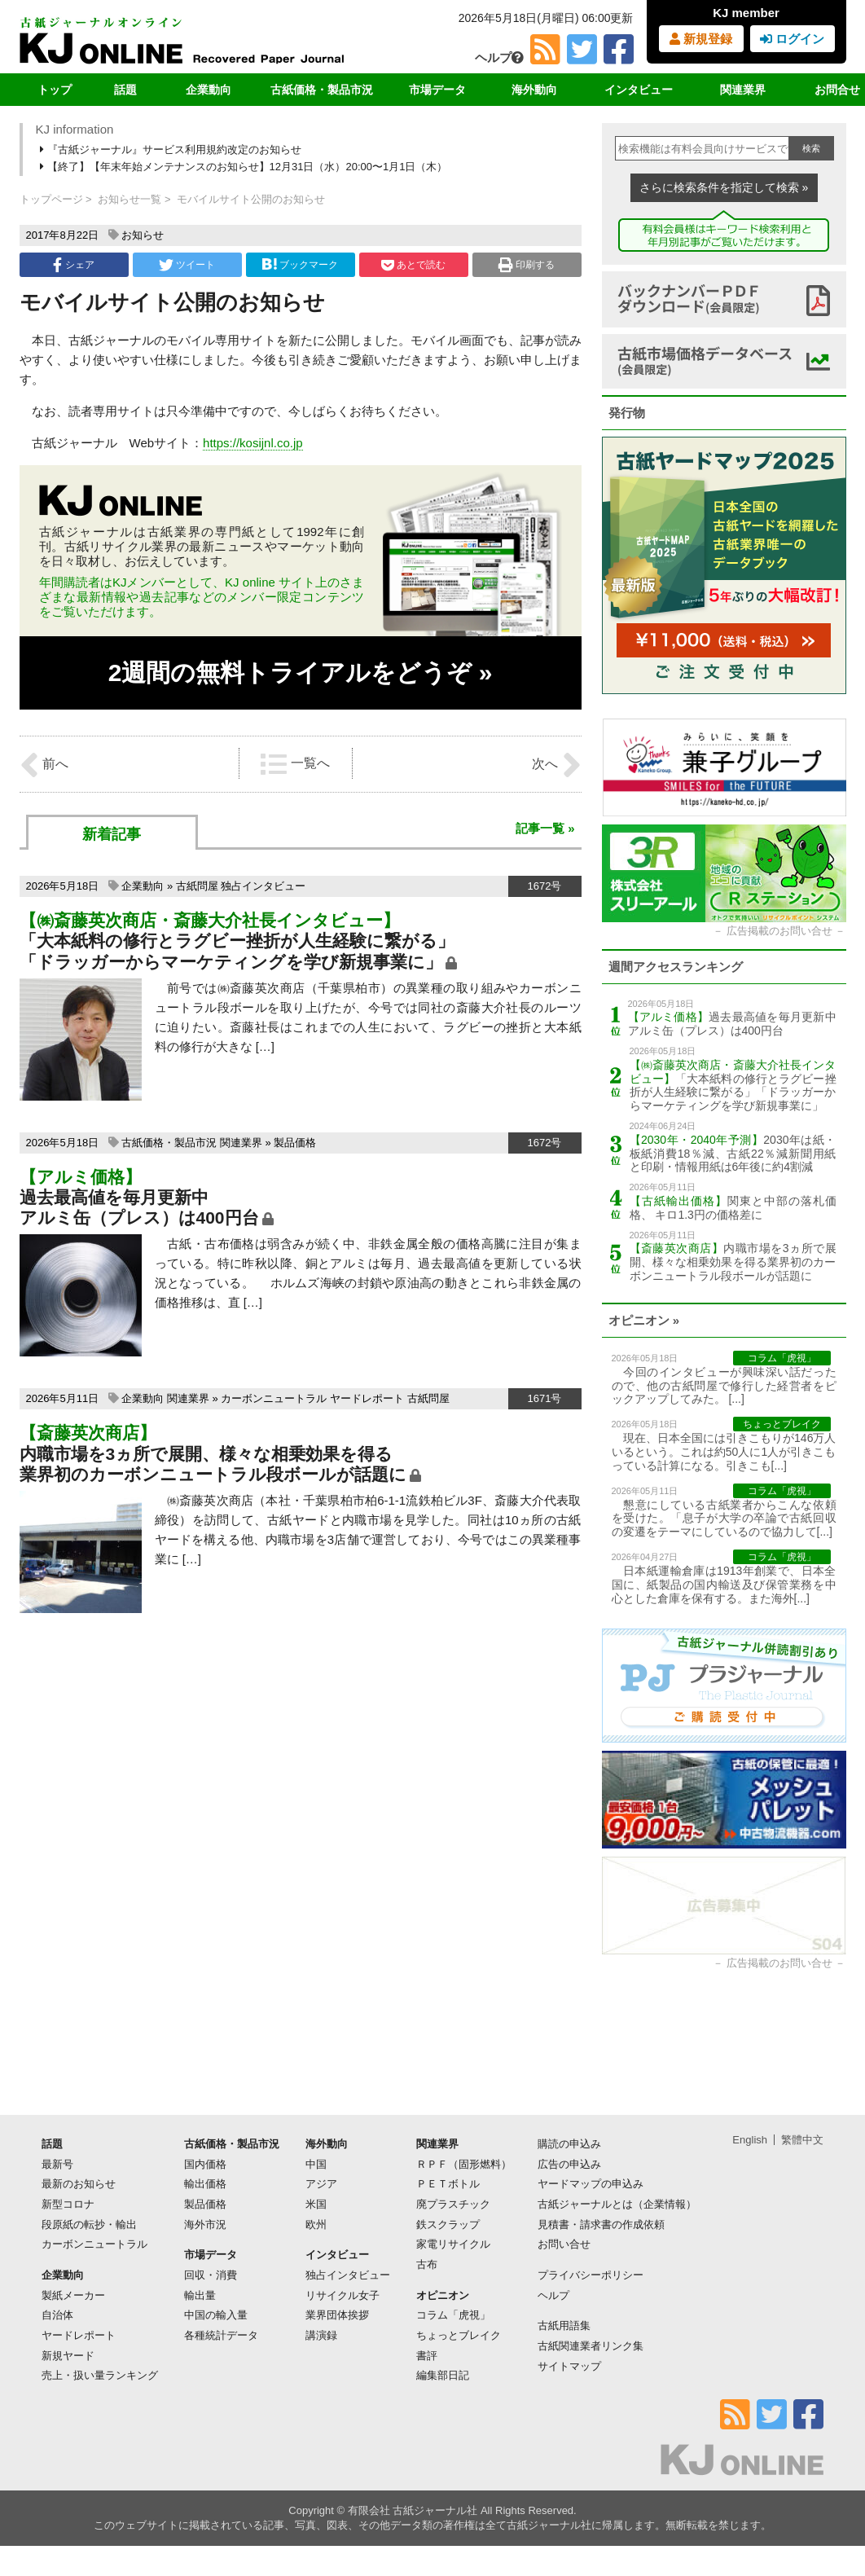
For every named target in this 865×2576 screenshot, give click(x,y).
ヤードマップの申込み (590, 2184)
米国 (316, 2204)
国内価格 (205, 2164)
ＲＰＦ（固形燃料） (464, 2164)
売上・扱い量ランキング (100, 2375)
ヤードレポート (367, 1398)
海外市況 (205, 2224)
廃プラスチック (453, 2204)
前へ (44, 765)
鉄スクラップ (448, 2224)
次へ (556, 765)
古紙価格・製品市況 (321, 89)
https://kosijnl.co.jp (253, 443)
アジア (321, 2184)
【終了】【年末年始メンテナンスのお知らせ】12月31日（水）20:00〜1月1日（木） (245, 166)
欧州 (316, 2224)
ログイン (792, 39)
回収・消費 (210, 2275)
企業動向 (208, 89)
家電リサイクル (453, 2244)
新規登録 (701, 39)
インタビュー (638, 89)
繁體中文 (802, 2140)
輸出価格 (205, 2184)
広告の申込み (569, 2164)
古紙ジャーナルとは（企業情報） (617, 2204)
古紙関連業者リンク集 (590, 2346)
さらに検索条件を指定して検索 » (724, 187)
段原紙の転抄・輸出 (89, 2224)
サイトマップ (569, 2366)
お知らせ (142, 235)
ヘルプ (499, 57)
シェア (73, 264)
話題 (125, 89)
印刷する (526, 264)
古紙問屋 (197, 886)
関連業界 (743, 89)
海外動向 (534, 89)
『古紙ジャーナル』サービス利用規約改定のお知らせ (171, 149)
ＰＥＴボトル (448, 2184)
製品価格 (295, 1142)
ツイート (187, 264)
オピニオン (442, 2295)
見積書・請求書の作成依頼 (601, 2224)
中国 (316, 2164)
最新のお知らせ (79, 2184)
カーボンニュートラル (274, 1398)
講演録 (321, 2335)
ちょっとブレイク (458, 2335)
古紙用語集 (564, 2325)
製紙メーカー (73, 2295)
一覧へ (295, 764)
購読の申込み (569, 2144)
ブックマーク (299, 264)
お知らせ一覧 (129, 199)
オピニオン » (644, 1320)
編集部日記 (442, 2375)
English (749, 2140)
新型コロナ (68, 2204)
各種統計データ (221, 2335)
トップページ (51, 199)
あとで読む (413, 264)
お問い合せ (564, 2244)
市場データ (437, 89)
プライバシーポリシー (590, 2275)
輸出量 (200, 2295)
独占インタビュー (263, 886)
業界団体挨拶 (337, 2315)
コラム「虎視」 (453, 2315)
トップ (54, 89)
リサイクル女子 (342, 2295)
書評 (426, 2356)
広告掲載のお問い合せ (779, 931)
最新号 (57, 2164)
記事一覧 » (545, 828)
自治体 (57, 2315)
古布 (426, 2264)
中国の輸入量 (216, 2315)
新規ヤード (68, 2356)
